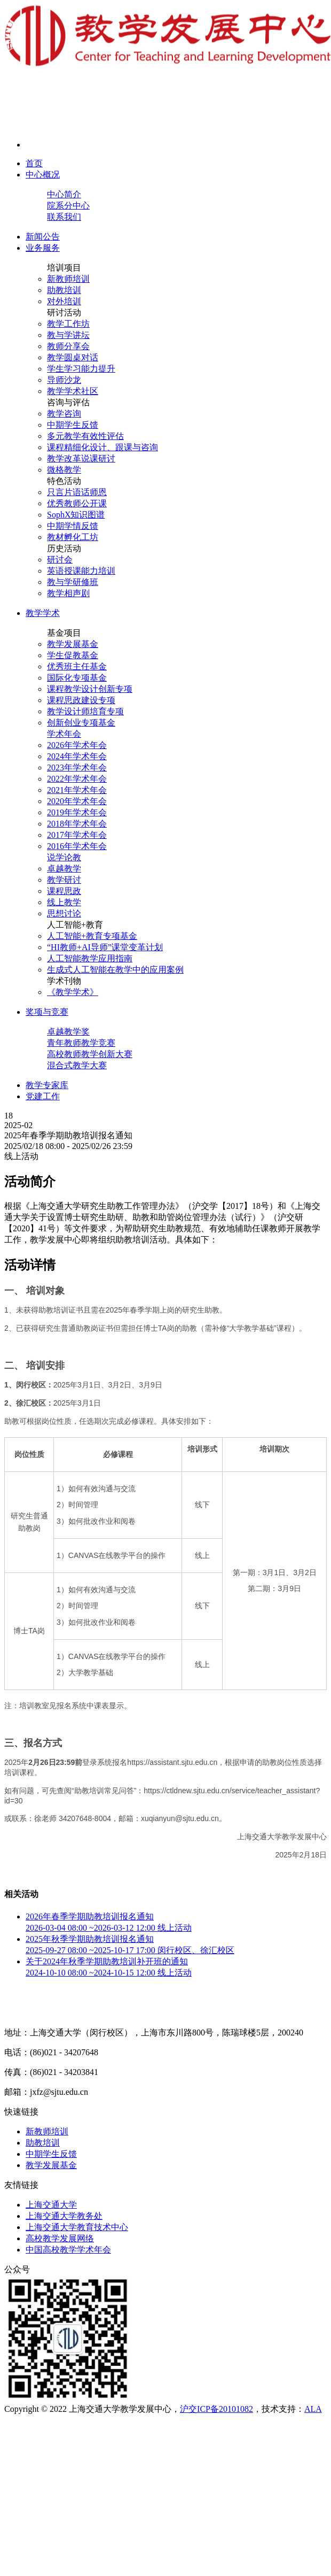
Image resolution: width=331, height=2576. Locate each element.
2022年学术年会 (77, 778)
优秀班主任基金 (77, 666)
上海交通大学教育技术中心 (77, 2227)
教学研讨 (64, 879)
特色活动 (64, 480)
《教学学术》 (72, 992)
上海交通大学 (51, 2204)
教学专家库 (47, 1085)
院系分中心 (68, 205)
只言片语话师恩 (77, 492)
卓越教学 (64, 868)
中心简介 (64, 194)
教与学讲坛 (68, 335)
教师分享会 (68, 346)
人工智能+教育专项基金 (92, 935)
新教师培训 (68, 278)
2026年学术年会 (77, 745)
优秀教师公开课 (77, 503)
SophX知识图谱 (76, 514)
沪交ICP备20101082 (216, 2408)
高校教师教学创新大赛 (89, 1054)
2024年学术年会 (77, 756)
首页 (34, 163)
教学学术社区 (72, 391)
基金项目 (64, 632)
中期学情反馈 (72, 525)
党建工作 (43, 1096)
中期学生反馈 (72, 424)
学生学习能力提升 (81, 368)
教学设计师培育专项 (85, 711)
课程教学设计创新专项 (89, 688)
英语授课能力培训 (81, 570)
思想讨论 (64, 913)
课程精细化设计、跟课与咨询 (102, 447)
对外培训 (64, 301)
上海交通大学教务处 (64, 2215)
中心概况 (43, 174)
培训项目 (64, 267)
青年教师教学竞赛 (81, 1042)
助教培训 (64, 290)
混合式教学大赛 (77, 1065)
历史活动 (64, 548)
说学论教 (64, 857)
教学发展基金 (72, 644)
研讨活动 (64, 312)
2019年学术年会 (77, 812)
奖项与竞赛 (47, 1011)
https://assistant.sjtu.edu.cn (172, 1762)
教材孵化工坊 (72, 537)
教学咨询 (64, 413)
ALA (313, 2408)
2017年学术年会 (77, 834)
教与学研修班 (72, 582)
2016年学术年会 (77, 846)
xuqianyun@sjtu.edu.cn (180, 1818)
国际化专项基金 (77, 677)
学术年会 (64, 733)
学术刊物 (64, 980)
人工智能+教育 (75, 924)
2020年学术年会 (77, 801)
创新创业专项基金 (81, 722)
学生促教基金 (72, 655)
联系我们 (64, 216)
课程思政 (64, 891)
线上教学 (64, 902)
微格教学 (64, 469)
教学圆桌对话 (72, 357)
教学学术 (43, 613)
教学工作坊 (68, 323)
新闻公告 (43, 236)
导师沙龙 (64, 379)
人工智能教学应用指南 (89, 958)
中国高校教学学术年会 (68, 2249)
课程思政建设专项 (81, 700)
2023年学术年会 (77, 767)
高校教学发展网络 (60, 2238)
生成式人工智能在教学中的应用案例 (115, 969)
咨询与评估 (68, 402)
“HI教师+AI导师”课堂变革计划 (105, 947)
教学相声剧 (68, 593)
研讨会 (60, 559)
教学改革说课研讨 (81, 458)
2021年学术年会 (77, 790)
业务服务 (43, 247)
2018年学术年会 (77, 823)
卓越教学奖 (68, 1031)
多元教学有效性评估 (85, 436)
